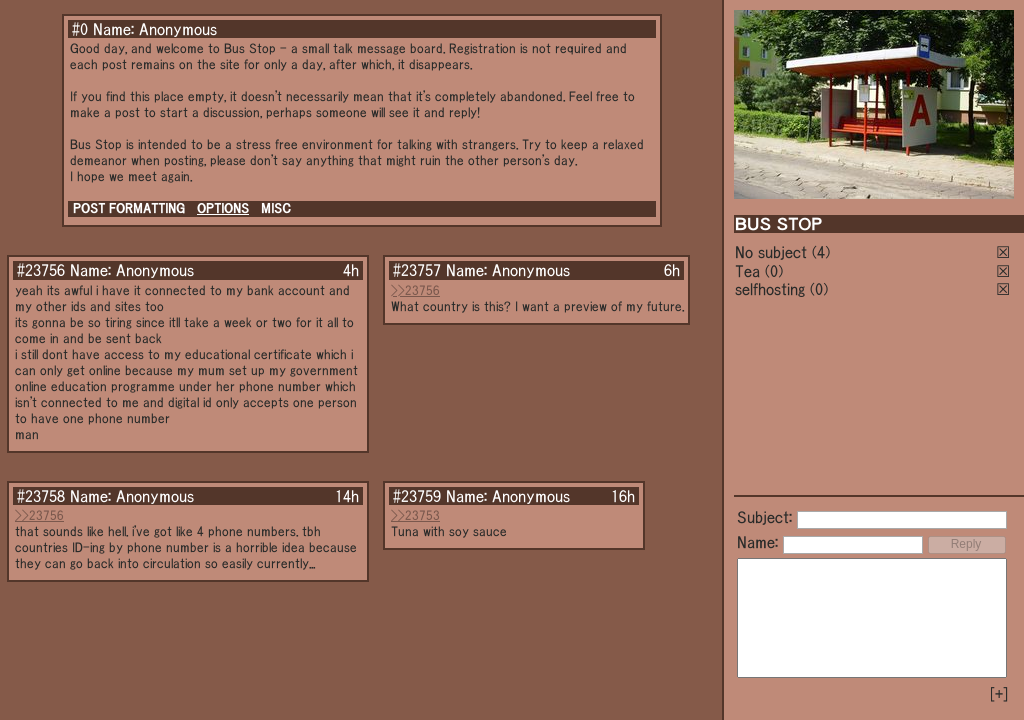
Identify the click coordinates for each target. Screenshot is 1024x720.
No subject (773, 252)
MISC (276, 208)
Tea (747, 271)
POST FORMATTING (129, 208)
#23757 (417, 270)
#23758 (41, 496)
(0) (774, 271)
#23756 (41, 270)
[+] (999, 694)
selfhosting (770, 289)
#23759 (417, 496)
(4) (821, 252)
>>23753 (415, 515)
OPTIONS (223, 208)
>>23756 (415, 290)
